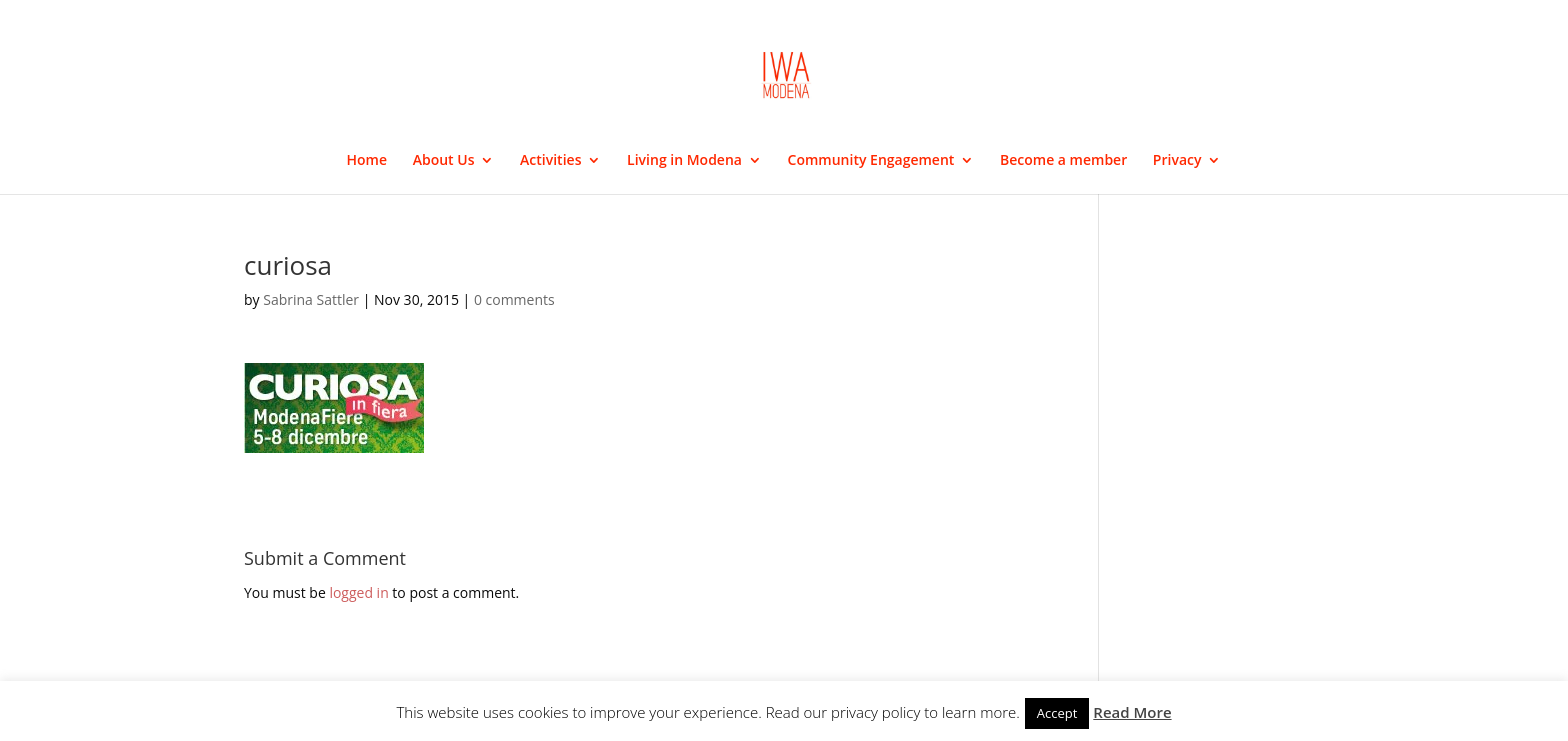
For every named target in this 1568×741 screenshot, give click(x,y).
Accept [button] (1057, 713)
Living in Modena (684, 161)
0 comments (514, 299)
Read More (1132, 712)
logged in (358, 592)
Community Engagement (871, 161)
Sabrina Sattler (311, 299)
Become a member (1063, 161)
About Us (444, 161)
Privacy (1177, 161)
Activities (550, 161)
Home (367, 161)
